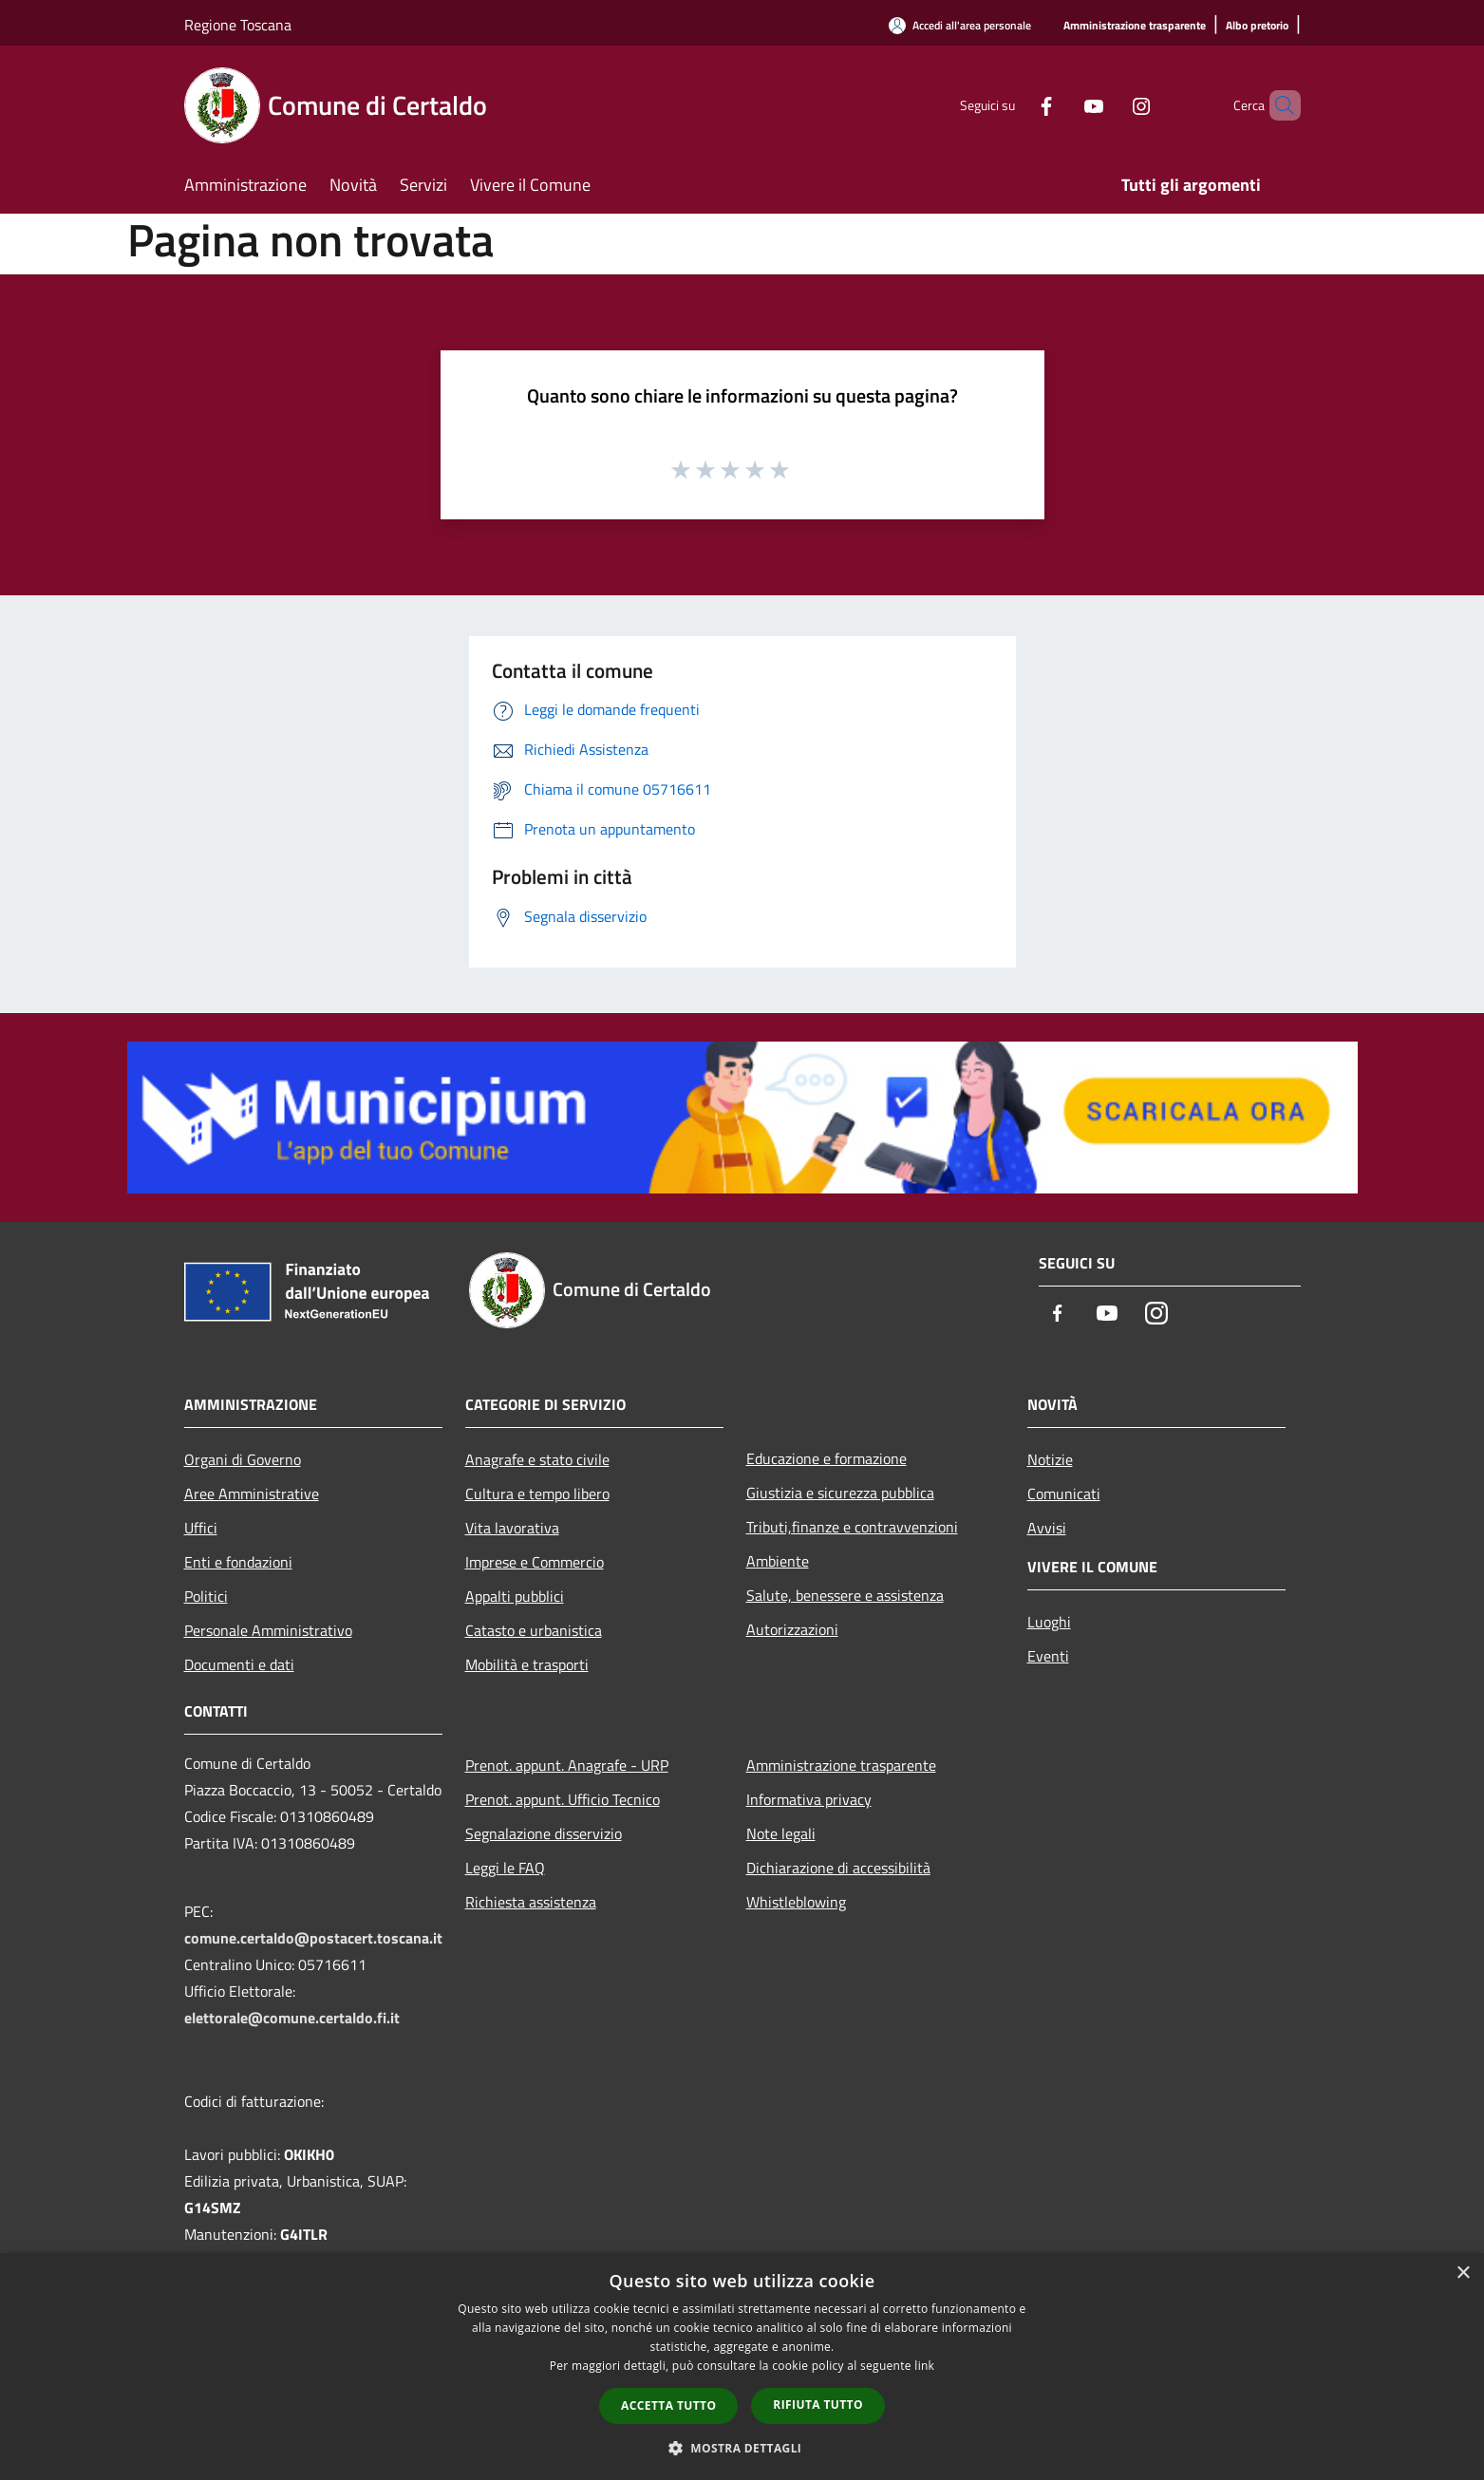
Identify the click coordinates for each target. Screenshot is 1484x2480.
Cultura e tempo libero (537, 1493)
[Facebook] (1014, 105)
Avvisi (1046, 1527)
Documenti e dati (239, 1664)
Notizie (1050, 1459)
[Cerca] (1278, 105)
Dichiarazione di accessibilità (838, 1867)
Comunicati (1063, 1493)
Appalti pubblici (514, 1596)
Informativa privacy (809, 1799)
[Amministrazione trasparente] (1134, 26)
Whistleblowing (796, 1901)
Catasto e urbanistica (533, 1630)
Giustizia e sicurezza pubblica (840, 1492)
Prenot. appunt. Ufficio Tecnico (562, 1799)
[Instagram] (1109, 105)
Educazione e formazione (826, 1458)
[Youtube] (1061, 105)
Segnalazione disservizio (543, 1833)
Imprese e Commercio (534, 1561)
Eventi (1048, 1655)
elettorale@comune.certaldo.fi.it (292, 2017)
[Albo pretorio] (1257, 26)
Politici (206, 1596)
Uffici (200, 1527)
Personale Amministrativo (268, 1630)
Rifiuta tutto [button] (818, 2404)
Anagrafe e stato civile (537, 1459)
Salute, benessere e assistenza (845, 1595)
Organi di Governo (242, 1459)
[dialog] (742, 2366)
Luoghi (1049, 1621)
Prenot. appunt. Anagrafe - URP (566, 1765)
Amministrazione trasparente (841, 1765)
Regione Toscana (237, 24)
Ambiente (777, 1561)
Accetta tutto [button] (668, 2405)
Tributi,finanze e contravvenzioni (852, 1526)
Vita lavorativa (512, 1527)
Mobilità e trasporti (527, 1664)
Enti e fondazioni (238, 1561)
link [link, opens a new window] (924, 2366)
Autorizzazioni (792, 1629)
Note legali (781, 1833)
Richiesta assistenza (530, 1901)
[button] (742, 2447)
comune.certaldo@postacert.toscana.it (313, 1937)
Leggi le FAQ (505, 1867)
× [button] (1463, 2273)
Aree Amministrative (251, 1493)
